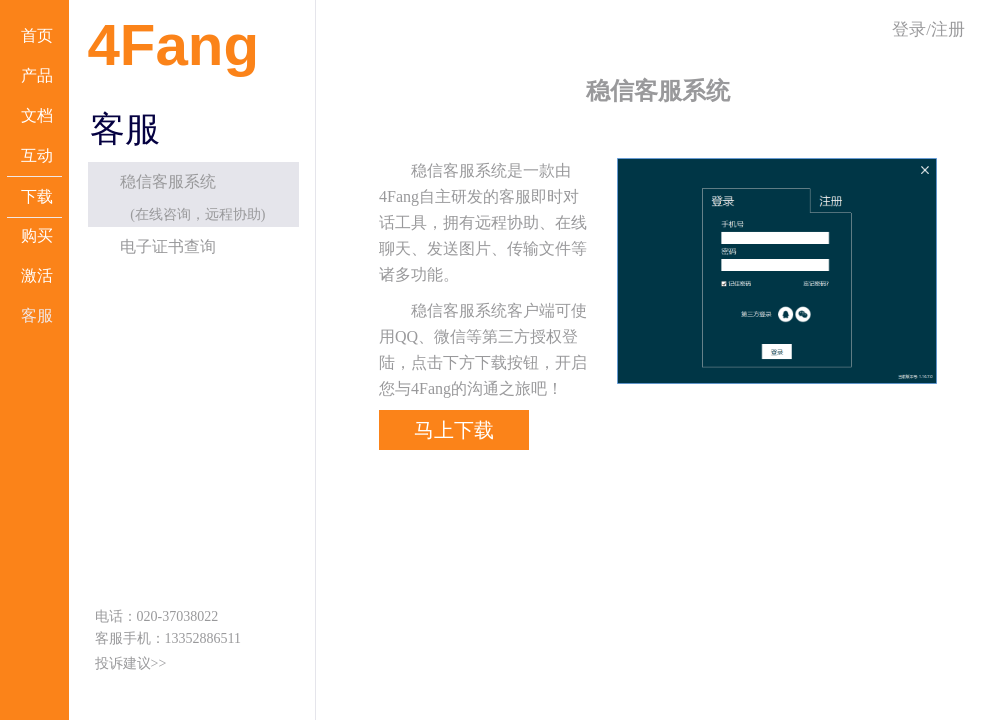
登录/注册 (928, 29)
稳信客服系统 (168, 181)
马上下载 (454, 430)
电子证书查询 (168, 246)
